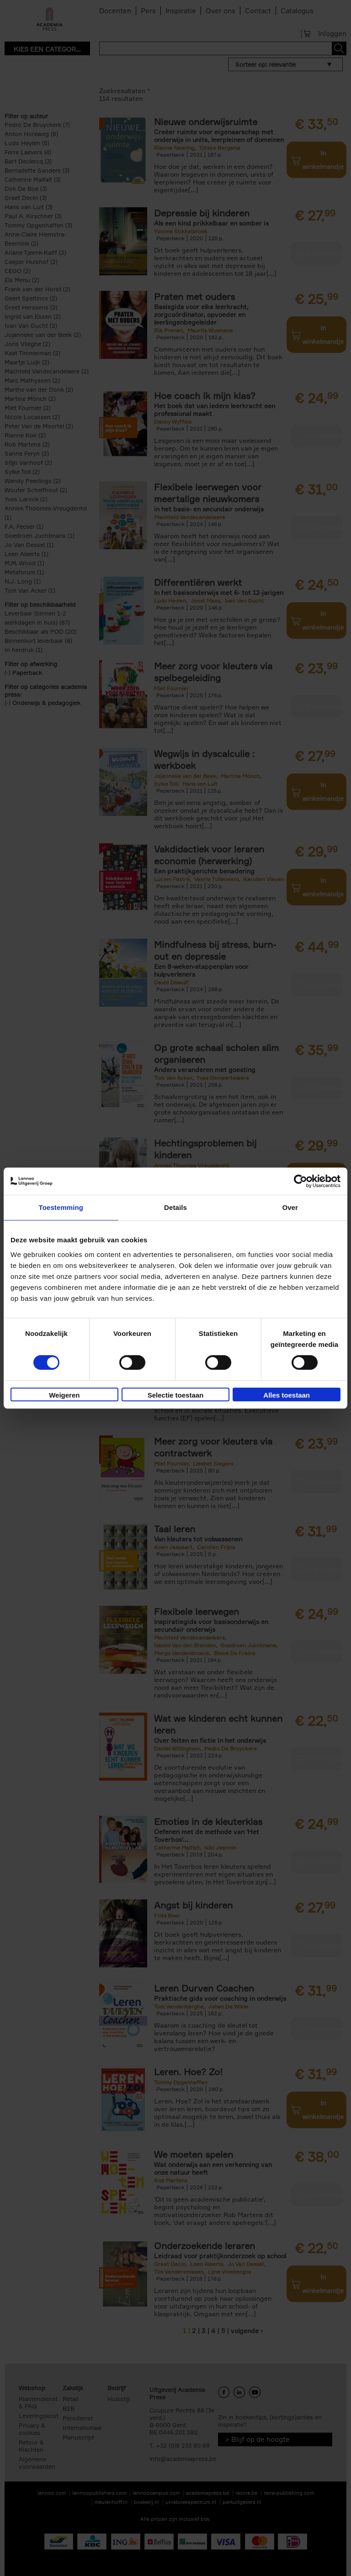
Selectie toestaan (176, 1395)
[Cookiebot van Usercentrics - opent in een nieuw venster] (300, 1181)
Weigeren (64, 1395)
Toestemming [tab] (61, 1207)
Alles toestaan (286, 1395)
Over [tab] (290, 1207)
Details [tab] (175, 1207)
